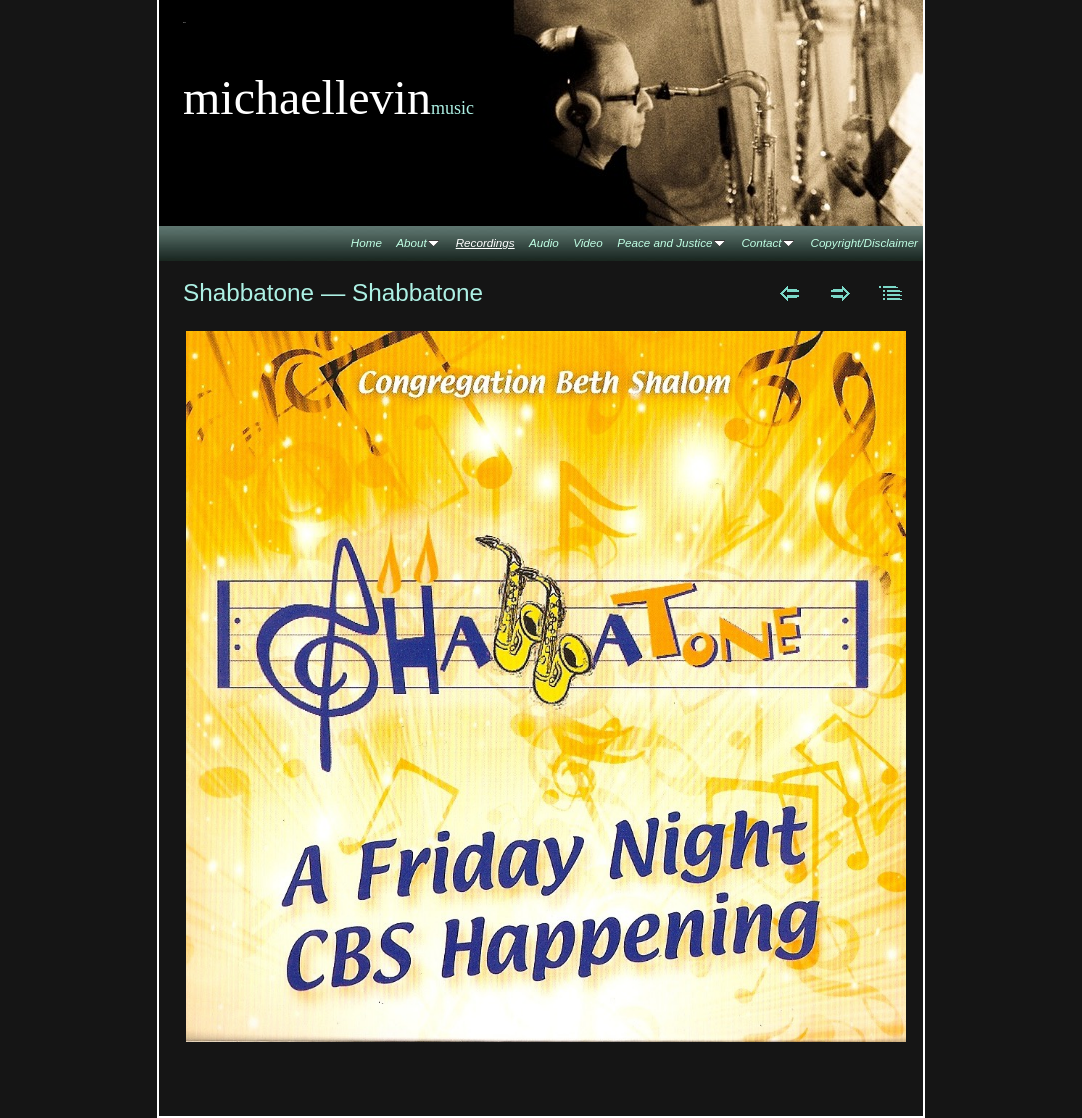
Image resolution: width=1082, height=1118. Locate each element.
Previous (789, 293)
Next (840, 293)
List (891, 293)
